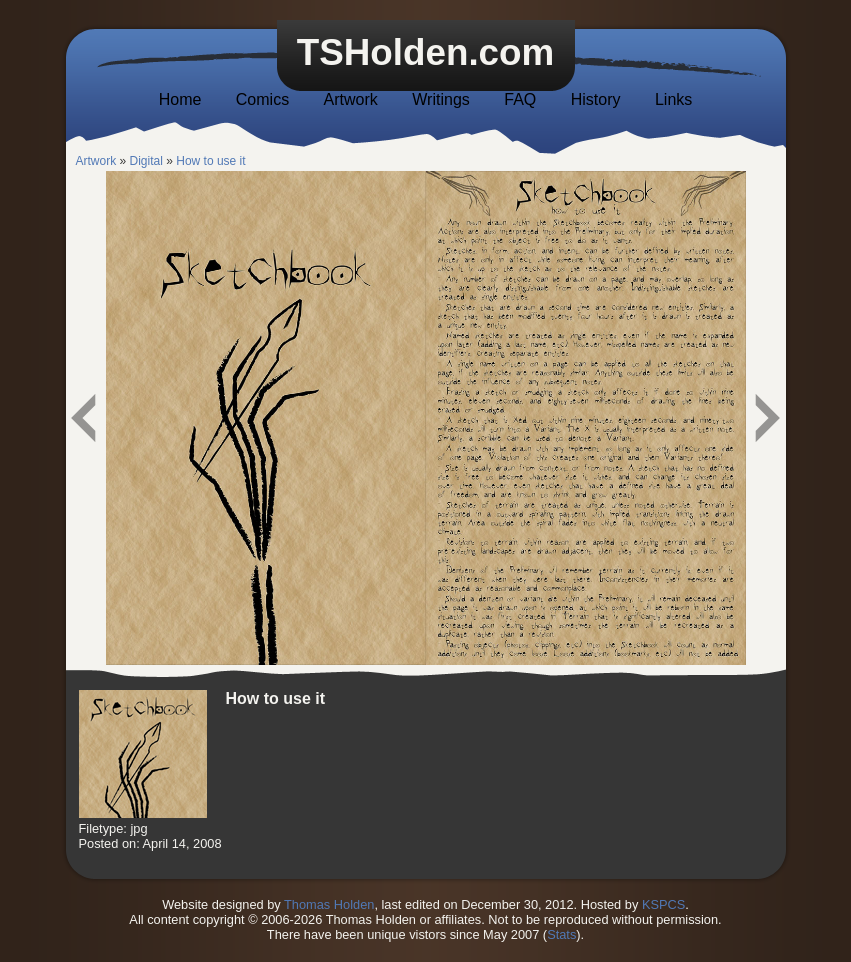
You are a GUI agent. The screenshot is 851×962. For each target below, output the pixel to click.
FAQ (520, 99)
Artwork (351, 99)
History (596, 99)
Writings (441, 99)
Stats (561, 934)
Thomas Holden (329, 904)
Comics (262, 99)
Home (180, 99)
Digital (146, 161)
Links (673, 99)
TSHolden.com (426, 52)
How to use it (210, 161)
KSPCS (663, 904)
